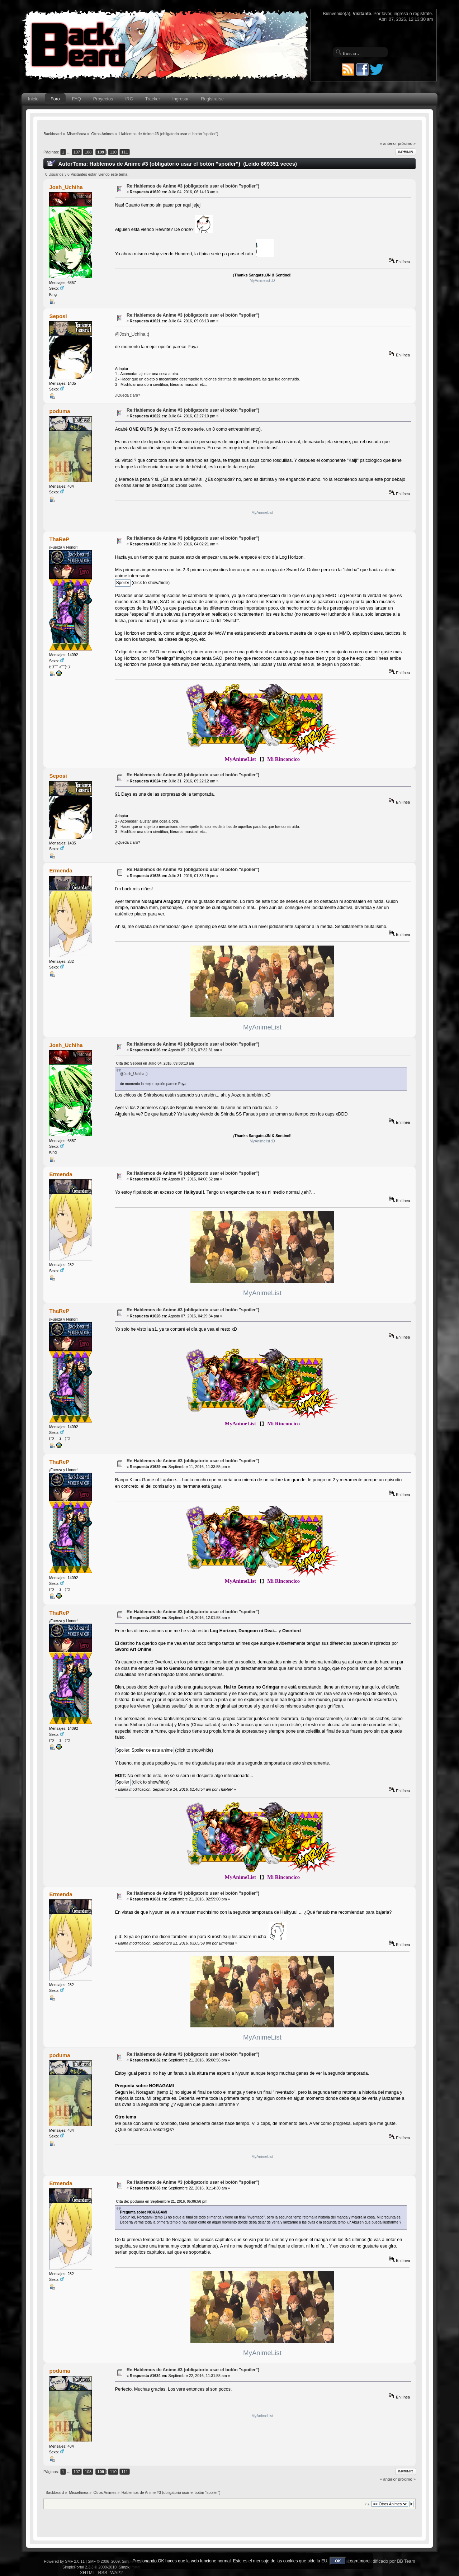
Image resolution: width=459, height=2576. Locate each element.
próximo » (407, 143)
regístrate (422, 13)
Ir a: (367, 2504)
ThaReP (59, 539)
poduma (59, 411)
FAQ (76, 98)
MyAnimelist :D (262, 280)
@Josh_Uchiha (130, 334)
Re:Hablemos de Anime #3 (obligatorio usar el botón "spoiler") (193, 186)
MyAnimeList (262, 512)
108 (88, 152)
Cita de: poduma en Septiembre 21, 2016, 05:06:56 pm (162, 2201)
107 (77, 152)
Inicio (33, 98)
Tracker (152, 98)
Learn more (358, 2560)
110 (113, 152)
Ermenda (60, 870)
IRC (129, 98)
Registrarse (212, 98)
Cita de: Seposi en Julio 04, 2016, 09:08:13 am (155, 1063)
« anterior (388, 143)
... (69, 152)
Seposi (58, 316)
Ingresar (180, 98)
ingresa (401, 13)
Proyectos (103, 98)
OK (338, 2561)
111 (124, 152)
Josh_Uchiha (65, 187)
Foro (55, 98)
